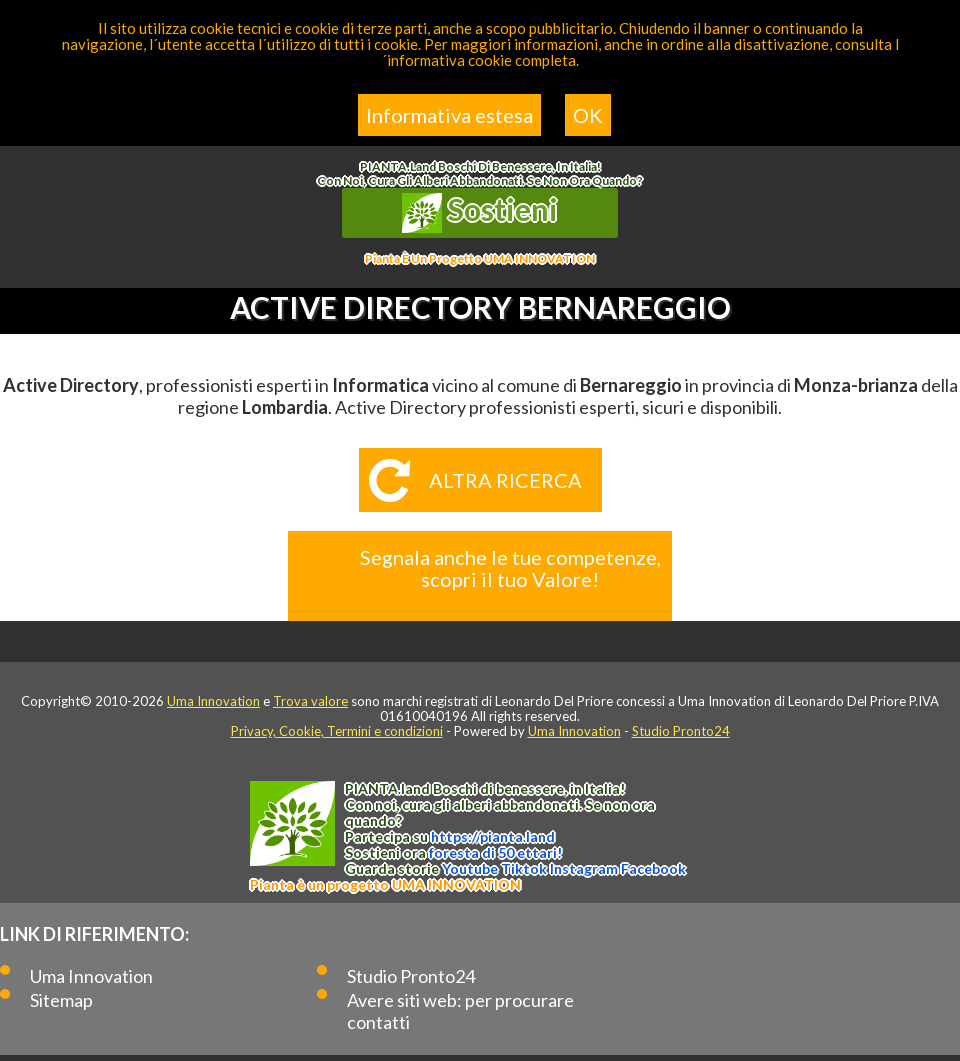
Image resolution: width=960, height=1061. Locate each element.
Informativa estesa (449, 115)
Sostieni (480, 212)
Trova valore (310, 701)
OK (588, 115)
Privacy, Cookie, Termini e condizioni (337, 731)
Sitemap (61, 1000)
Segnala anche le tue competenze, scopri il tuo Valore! (510, 568)
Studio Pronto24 (681, 731)
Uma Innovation (213, 701)
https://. (493, 836)
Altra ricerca (505, 480)
